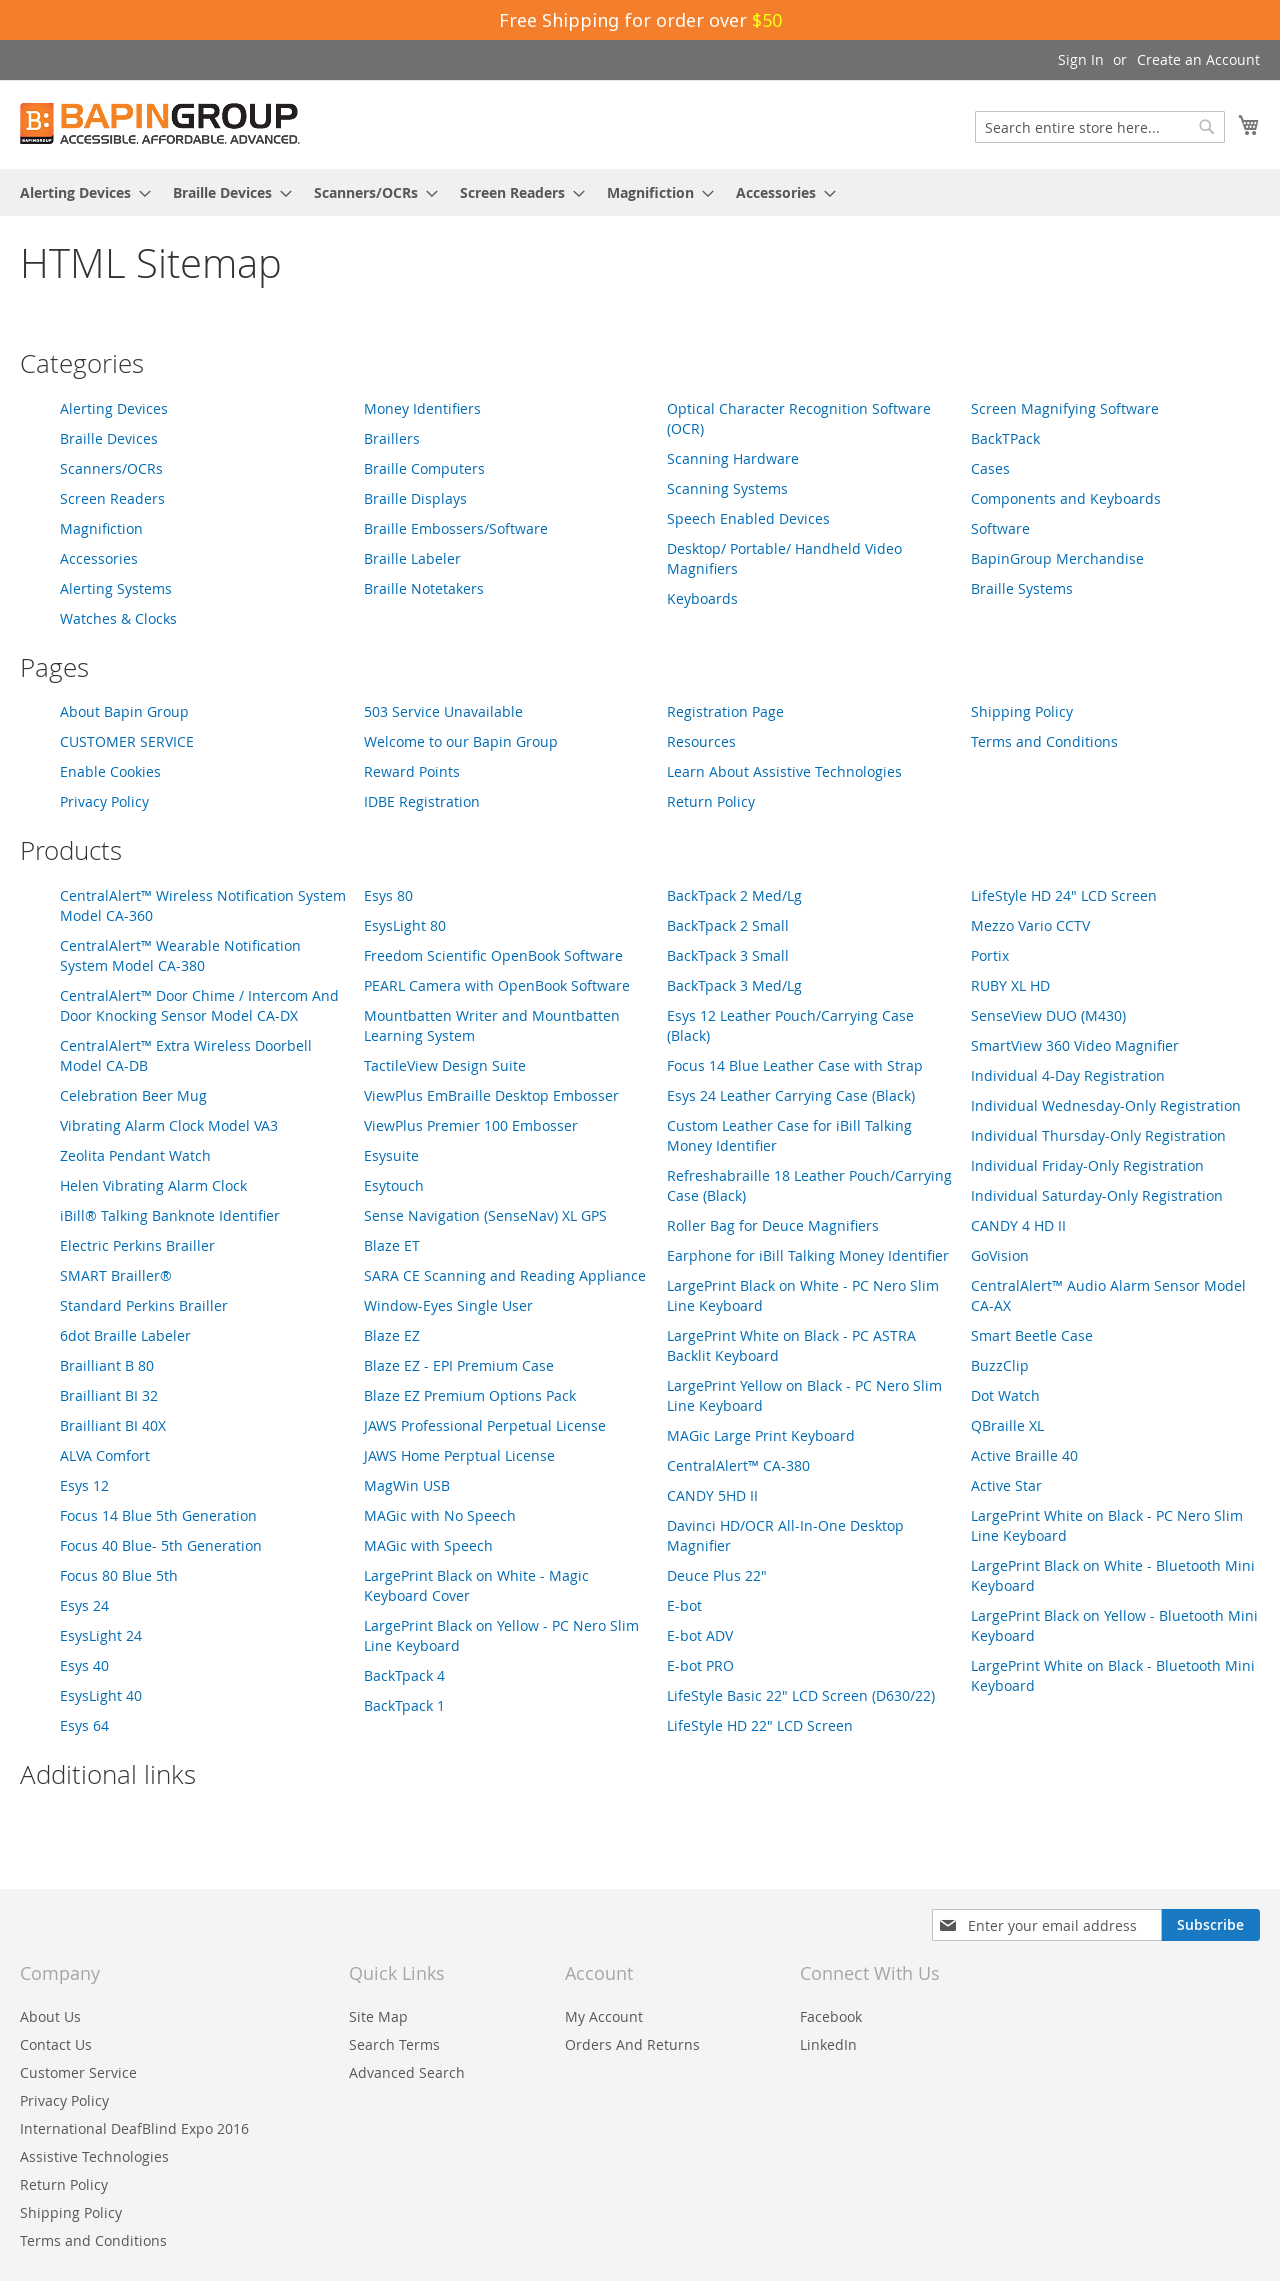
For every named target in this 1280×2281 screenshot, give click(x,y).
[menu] (640, 192)
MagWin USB (407, 1485)
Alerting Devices (114, 408)
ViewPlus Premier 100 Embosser (471, 1125)
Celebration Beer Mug (133, 1095)
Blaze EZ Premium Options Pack (470, 1395)
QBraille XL (1007, 1425)
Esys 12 (84, 1485)
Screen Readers (112, 498)
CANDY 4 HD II (1018, 1225)
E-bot (684, 1605)
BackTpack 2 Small (728, 925)
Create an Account (1198, 59)
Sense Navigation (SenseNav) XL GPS (485, 1215)
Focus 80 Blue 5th (119, 1575)
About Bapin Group (124, 711)
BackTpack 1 (404, 1705)
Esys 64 (84, 1725)
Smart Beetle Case (1032, 1335)
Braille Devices (109, 438)
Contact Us (56, 2044)
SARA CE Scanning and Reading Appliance (505, 1275)
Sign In (1081, 59)
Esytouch (394, 1185)
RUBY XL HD (1010, 985)
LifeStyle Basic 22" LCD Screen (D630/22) (801, 1695)
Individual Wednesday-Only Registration (1106, 1105)
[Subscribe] (1210, 1925)
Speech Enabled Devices (748, 518)
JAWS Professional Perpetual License (485, 1425)
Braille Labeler (412, 558)
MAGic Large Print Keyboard (761, 1435)
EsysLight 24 (101, 1635)
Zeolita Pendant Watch (135, 1155)
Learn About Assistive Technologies (784, 771)
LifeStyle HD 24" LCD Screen (1064, 895)
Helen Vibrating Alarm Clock (153, 1185)
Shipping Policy (1022, 711)
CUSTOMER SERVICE (127, 741)
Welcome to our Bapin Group (461, 741)
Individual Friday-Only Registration (1087, 1165)
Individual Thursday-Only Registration (1098, 1135)
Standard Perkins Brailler (144, 1305)
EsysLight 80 (405, 925)
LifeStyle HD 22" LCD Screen (760, 1725)
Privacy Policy (104, 801)
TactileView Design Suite (445, 1065)
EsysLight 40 (101, 1695)
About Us (50, 2016)
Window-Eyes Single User (448, 1305)
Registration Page (725, 711)
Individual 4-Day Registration (1068, 1075)
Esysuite (391, 1155)
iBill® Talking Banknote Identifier (170, 1215)
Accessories (99, 558)
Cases (990, 468)
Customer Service (78, 2072)
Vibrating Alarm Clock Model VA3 (169, 1125)
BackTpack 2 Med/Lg (734, 895)
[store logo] (160, 123)
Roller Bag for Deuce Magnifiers (773, 1225)
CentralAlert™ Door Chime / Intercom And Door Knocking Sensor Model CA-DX (199, 1005)
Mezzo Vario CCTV (1030, 925)
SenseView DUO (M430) (1048, 1015)
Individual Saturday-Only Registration (1097, 1195)
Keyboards (702, 598)
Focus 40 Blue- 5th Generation (161, 1545)
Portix (990, 955)
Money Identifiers (422, 408)
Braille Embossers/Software (456, 528)
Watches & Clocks (118, 618)
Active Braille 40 (1024, 1455)
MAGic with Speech (428, 1545)
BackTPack (1005, 438)
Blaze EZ (392, 1335)
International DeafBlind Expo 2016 (134, 2128)
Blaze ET (392, 1245)
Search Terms (394, 2044)
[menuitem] (79, 192)
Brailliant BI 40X (113, 1425)
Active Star (1006, 1485)
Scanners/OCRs (111, 468)
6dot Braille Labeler (125, 1335)
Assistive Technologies (94, 2156)
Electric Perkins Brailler (137, 1245)
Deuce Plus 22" (717, 1575)
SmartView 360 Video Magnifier (1075, 1045)
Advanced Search (407, 2072)
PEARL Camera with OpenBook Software (497, 985)
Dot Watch (1005, 1395)
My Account (604, 2016)
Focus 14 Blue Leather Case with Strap (795, 1065)
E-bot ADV (700, 1635)
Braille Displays (415, 498)
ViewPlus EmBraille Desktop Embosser (491, 1095)
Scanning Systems (727, 488)
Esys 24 (84, 1605)
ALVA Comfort (105, 1455)
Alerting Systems (116, 588)
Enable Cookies (110, 771)
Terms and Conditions (1044, 741)
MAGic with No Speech (440, 1515)
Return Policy (711, 801)
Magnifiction (101, 528)
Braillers (392, 438)
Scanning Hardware (733, 458)
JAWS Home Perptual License (459, 1455)
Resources (701, 741)
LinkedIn (828, 2044)
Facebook (831, 2016)
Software (1000, 528)
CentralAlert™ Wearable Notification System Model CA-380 (180, 955)
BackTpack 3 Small (728, 955)
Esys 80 (388, 895)
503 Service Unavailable (443, 711)
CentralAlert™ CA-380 (738, 1465)
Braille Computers (424, 468)
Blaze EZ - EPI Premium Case (459, 1365)
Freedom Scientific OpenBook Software (493, 955)
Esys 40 (84, 1665)
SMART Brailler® (116, 1275)
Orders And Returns (632, 2044)
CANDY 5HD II (712, 1495)
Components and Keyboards (1066, 498)
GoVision (1000, 1255)
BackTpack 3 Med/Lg (734, 985)
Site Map (378, 2016)
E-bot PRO (700, 1665)
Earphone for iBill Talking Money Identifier (808, 1255)
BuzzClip (1000, 1365)
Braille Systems (1022, 588)
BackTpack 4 (404, 1675)
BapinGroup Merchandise (1057, 558)
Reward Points (412, 771)
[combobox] (1100, 127)
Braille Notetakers (424, 588)
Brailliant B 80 (107, 1365)
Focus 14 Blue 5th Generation (158, 1515)
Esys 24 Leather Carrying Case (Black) (791, 1095)
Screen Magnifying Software (1065, 408)
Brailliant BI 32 (109, 1395)
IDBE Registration (422, 801)
